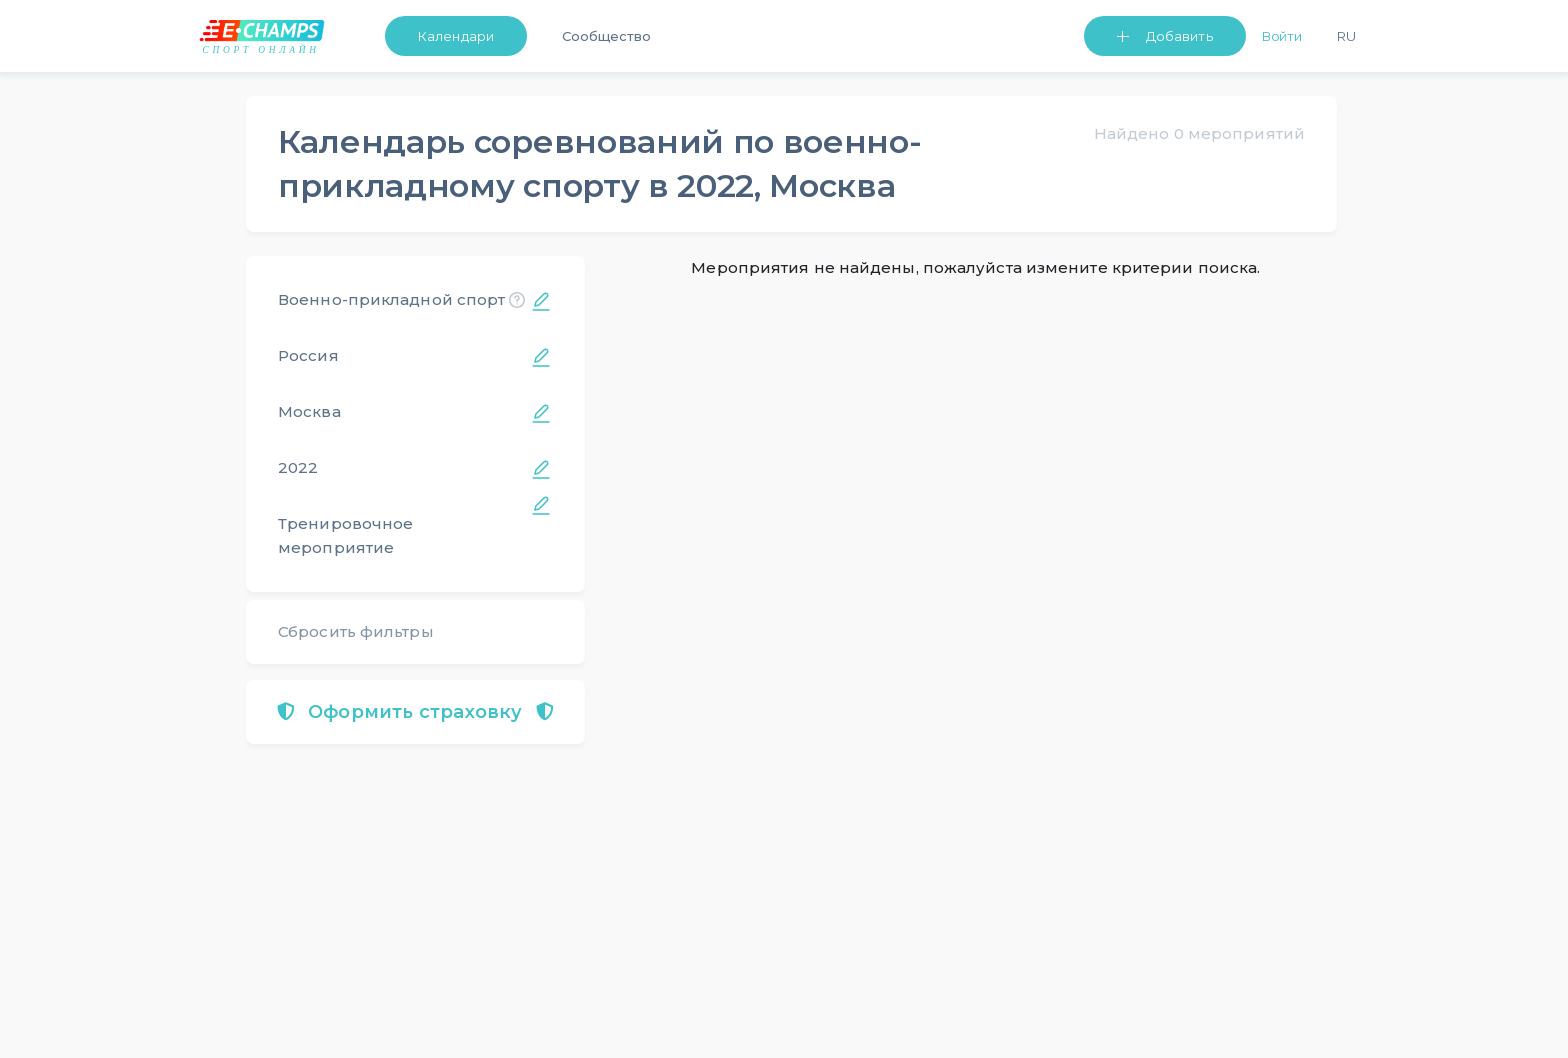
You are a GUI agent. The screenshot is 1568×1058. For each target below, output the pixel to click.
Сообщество (606, 36)
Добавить (1179, 36)
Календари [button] (456, 36)
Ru (1346, 36)
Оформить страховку (415, 712)
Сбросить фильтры (356, 631)
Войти (1282, 36)
